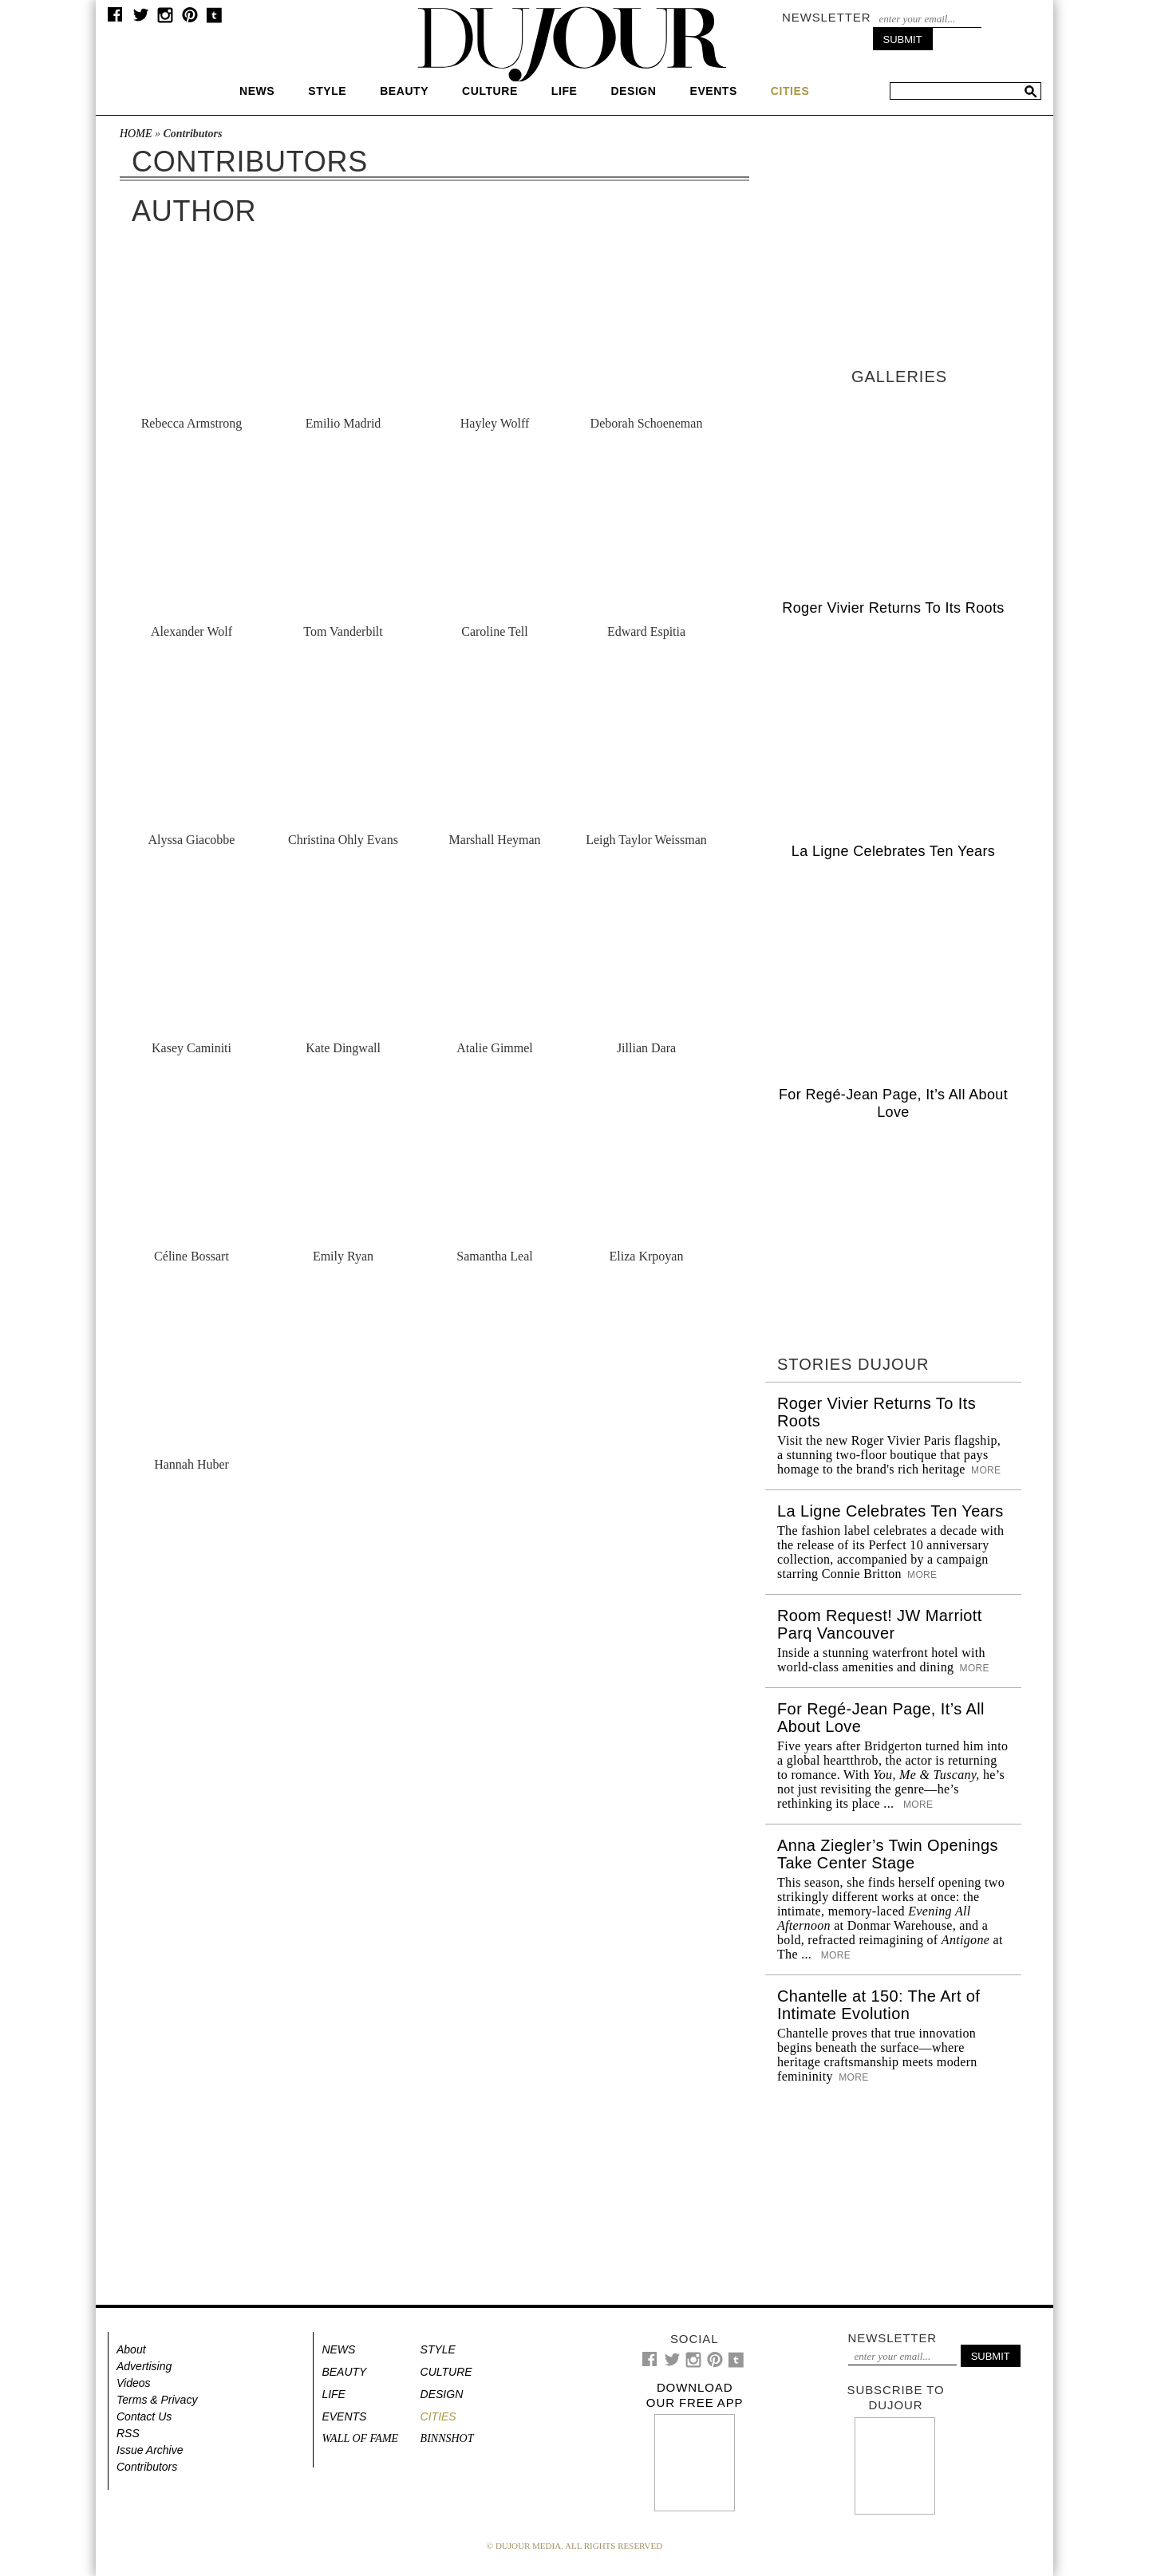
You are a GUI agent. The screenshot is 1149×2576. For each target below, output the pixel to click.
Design (633, 91)
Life (564, 91)
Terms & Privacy (156, 2399)
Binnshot (447, 2438)
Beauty (404, 91)
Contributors (146, 2466)
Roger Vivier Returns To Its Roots (893, 608)
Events (712, 91)
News (256, 91)
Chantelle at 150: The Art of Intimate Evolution (878, 2004)
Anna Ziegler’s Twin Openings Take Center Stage (887, 1854)
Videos (133, 2383)
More (984, 1470)
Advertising (144, 2366)
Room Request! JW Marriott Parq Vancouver (879, 1624)
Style (327, 91)
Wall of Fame (360, 2438)
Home (136, 134)
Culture (490, 91)
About (131, 2349)
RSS (128, 2433)
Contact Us (144, 2416)
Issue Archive (150, 2450)
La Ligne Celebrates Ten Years (893, 851)
